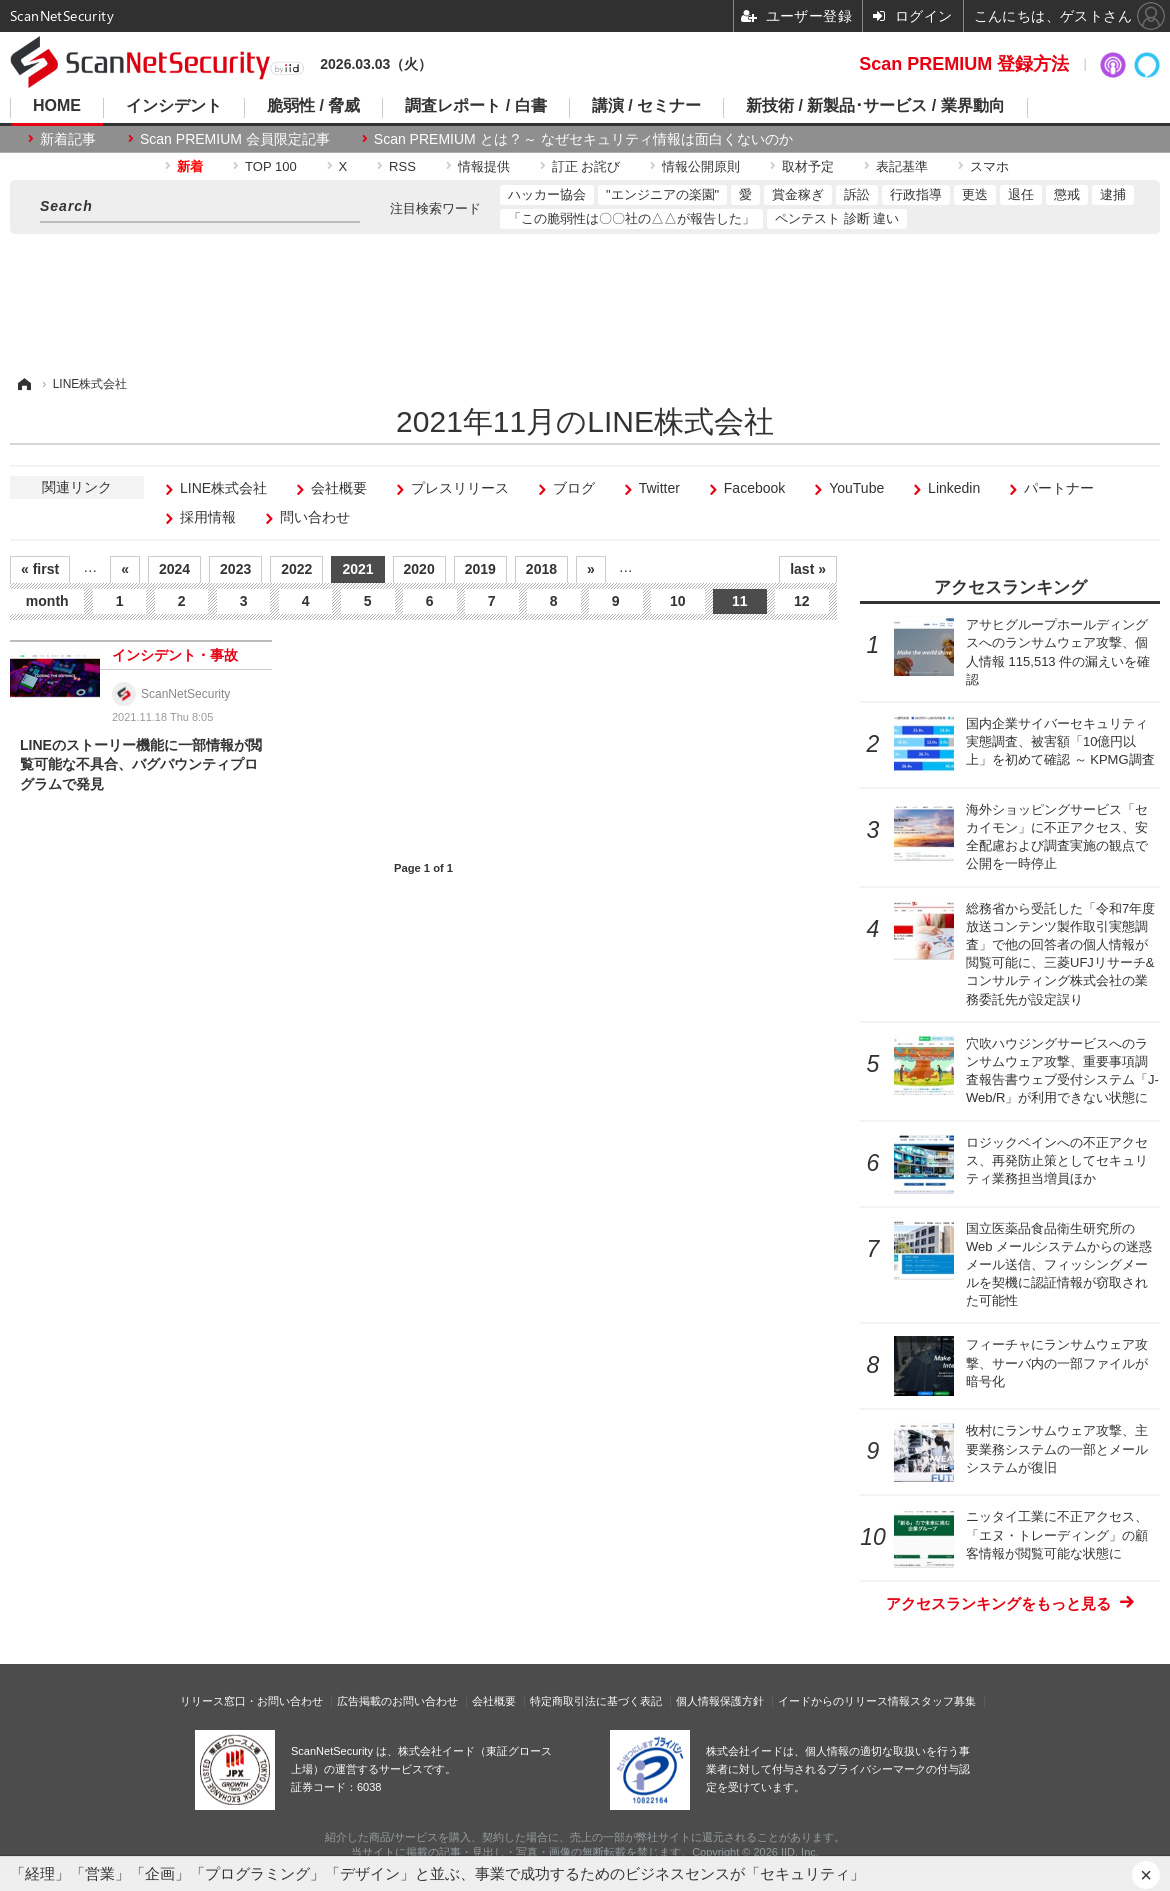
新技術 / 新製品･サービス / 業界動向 (875, 106)
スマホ (989, 166)
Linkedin (954, 488)
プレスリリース (460, 488)
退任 (1021, 194)
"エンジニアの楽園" (662, 194)
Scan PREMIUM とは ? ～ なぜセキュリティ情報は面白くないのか (583, 139)
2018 (541, 569)
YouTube (856, 488)
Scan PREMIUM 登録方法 (964, 64)
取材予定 (808, 166)
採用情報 (208, 517)
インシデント (174, 106)
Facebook (754, 488)
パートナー (1059, 488)
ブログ (574, 488)
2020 (419, 569)
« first (40, 569)
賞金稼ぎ (798, 194)
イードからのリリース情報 (844, 1701)
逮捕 (1113, 194)
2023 (235, 569)
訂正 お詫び (586, 166)
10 (678, 601)
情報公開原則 (701, 166)
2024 (174, 569)
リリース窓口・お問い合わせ (251, 1701)
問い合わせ (315, 517)
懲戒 (1067, 194)
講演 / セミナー (646, 106)
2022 (296, 569)
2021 (357, 569)
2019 (480, 569)
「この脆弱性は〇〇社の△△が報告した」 (631, 218)
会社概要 (339, 488)
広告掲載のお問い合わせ (397, 1701)
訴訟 (857, 194)
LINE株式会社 (223, 488)
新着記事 (68, 139)
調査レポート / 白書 (475, 106)
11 (740, 601)
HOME (57, 106)
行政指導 (916, 194)
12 (802, 601)
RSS (402, 166)
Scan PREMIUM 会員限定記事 (235, 139)
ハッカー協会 (547, 194)
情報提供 (484, 166)
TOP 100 (271, 166)
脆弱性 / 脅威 (313, 106)
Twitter (659, 488)
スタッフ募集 (943, 1701)
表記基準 (902, 166)
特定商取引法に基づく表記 (596, 1701)
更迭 (975, 194)
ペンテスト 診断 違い (837, 218)
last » (808, 569)
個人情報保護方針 (720, 1701)
